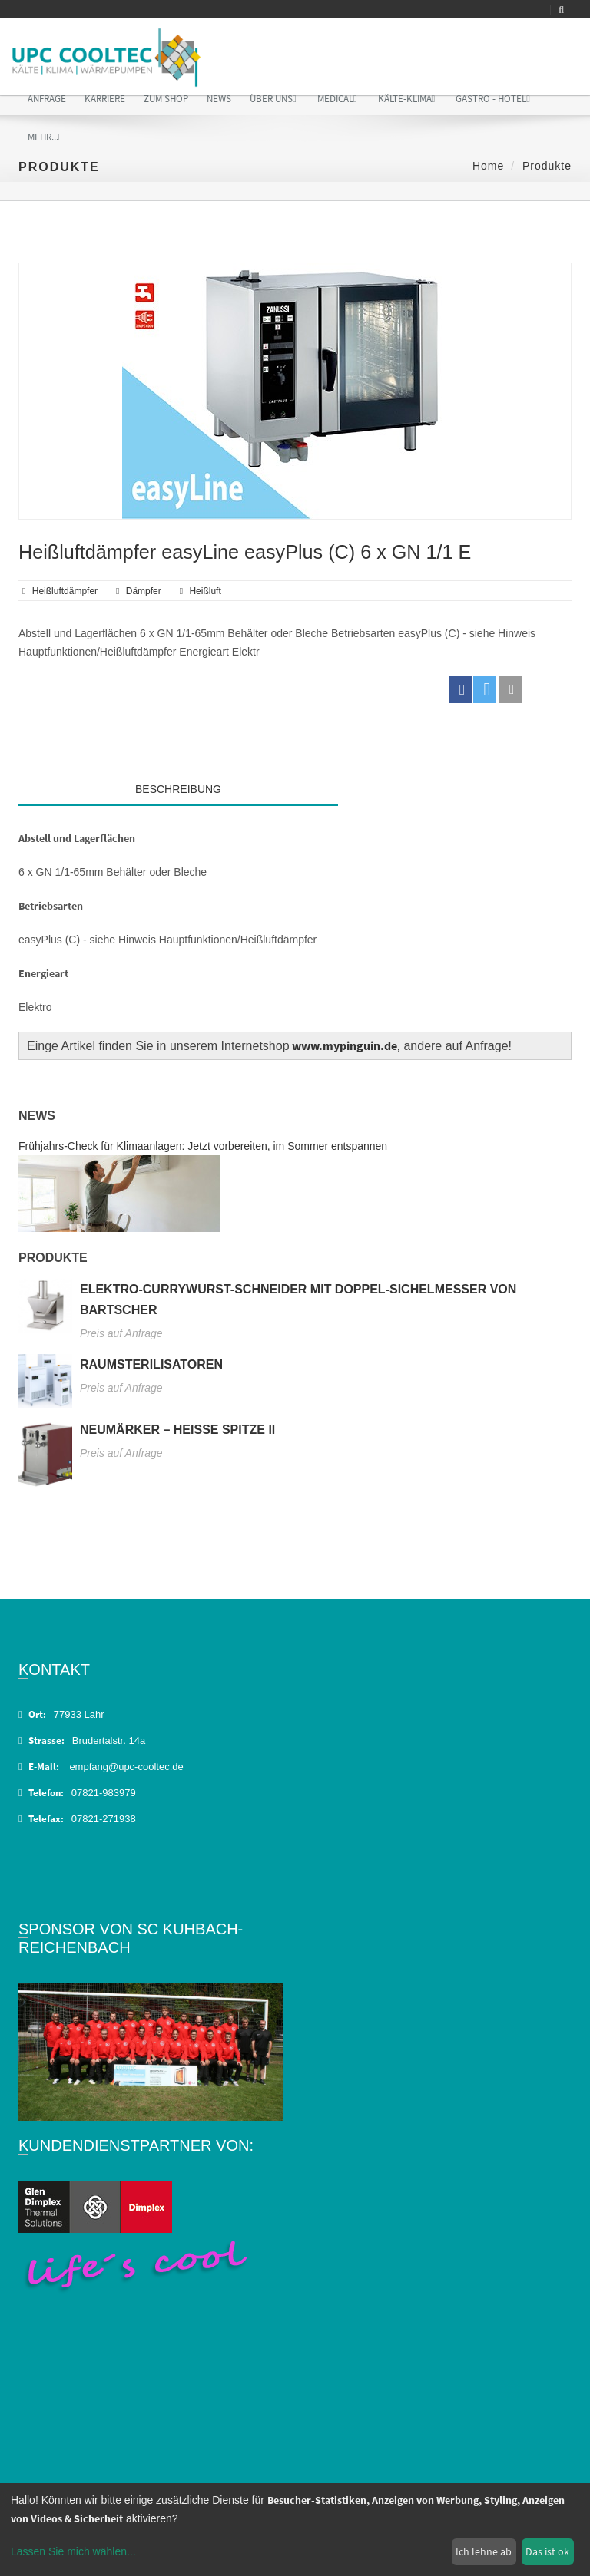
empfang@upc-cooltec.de (126, 1766)
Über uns (273, 98)
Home (488, 166)
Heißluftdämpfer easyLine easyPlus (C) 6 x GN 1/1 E (244, 552)
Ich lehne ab (484, 2551)
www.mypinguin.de (344, 1045)
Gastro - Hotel (493, 98)
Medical (337, 98)
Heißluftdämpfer (65, 591)
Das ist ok (547, 2551)
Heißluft (204, 591)
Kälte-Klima (407, 98)
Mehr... (45, 137)
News (219, 98)
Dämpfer (143, 591)
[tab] (455, 785)
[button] (460, 689)
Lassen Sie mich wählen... (73, 2551)
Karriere (105, 98)
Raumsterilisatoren (151, 1364)
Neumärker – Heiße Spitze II (177, 1429)
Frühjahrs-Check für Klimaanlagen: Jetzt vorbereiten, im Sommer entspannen (202, 1146)
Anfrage (47, 98)
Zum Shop (166, 98)
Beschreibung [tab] (178, 789)
